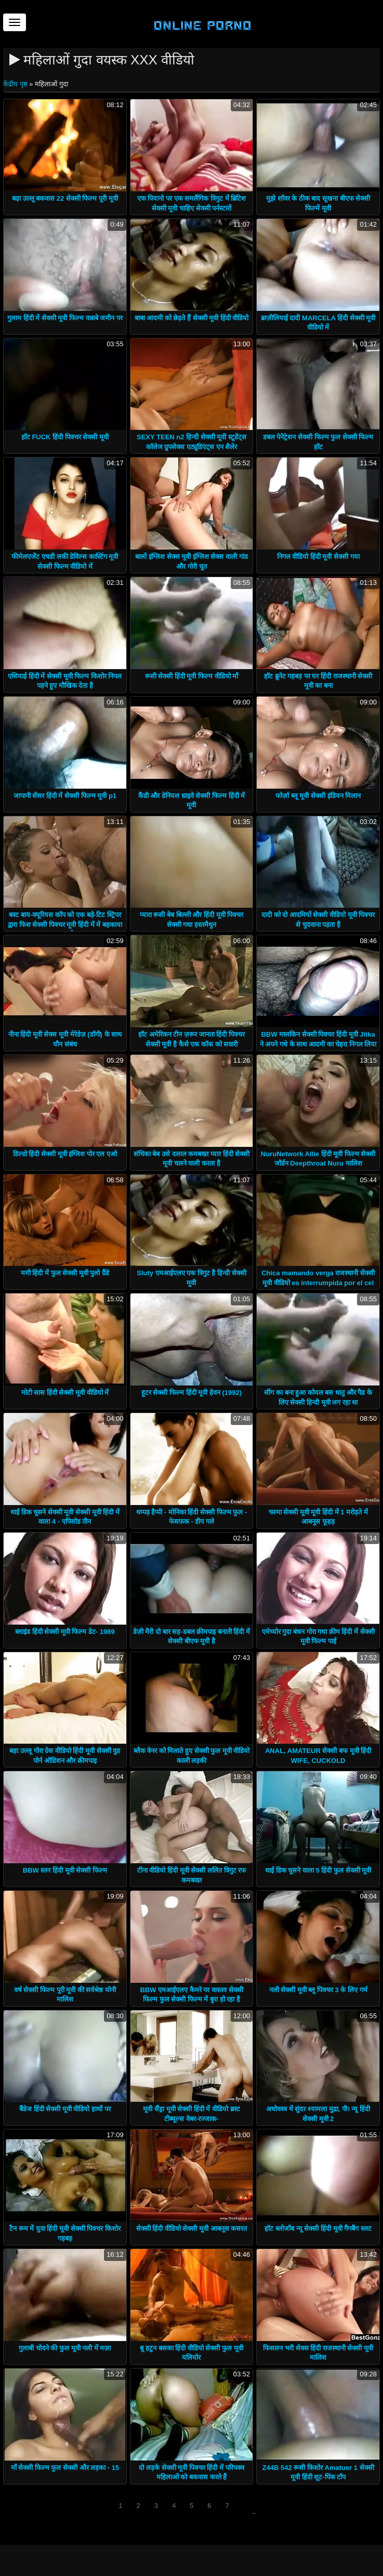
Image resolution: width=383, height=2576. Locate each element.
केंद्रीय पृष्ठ (16, 84)
